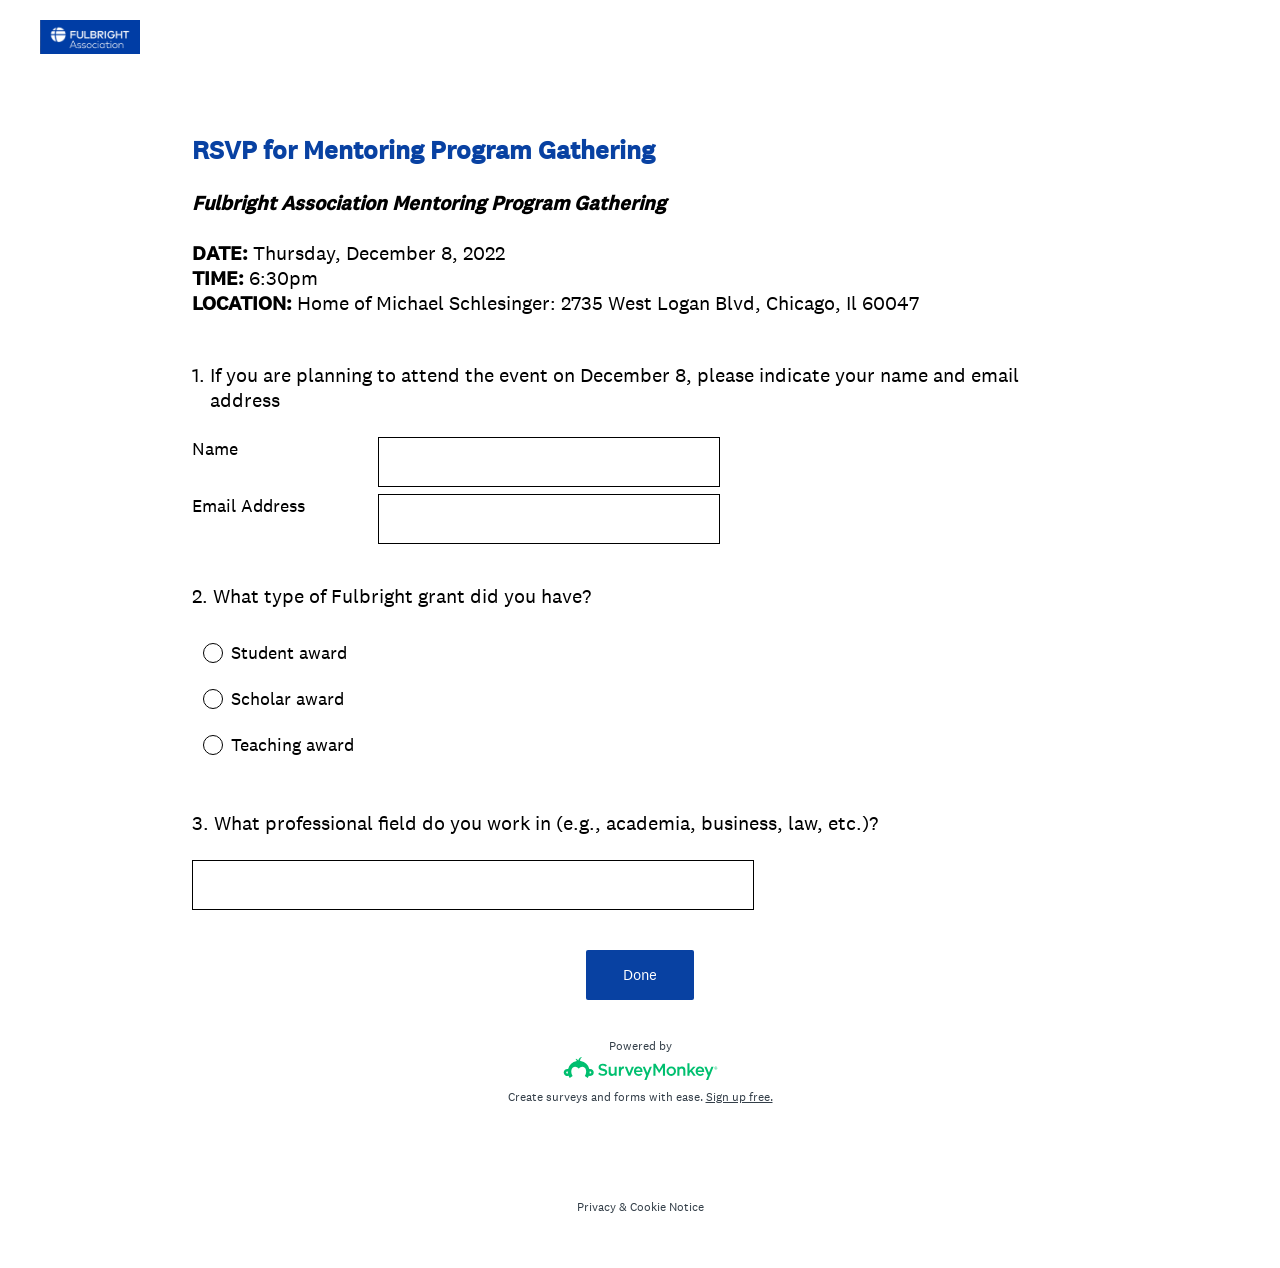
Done (640, 974)
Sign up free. (739, 1097)
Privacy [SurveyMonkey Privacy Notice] (596, 1207)
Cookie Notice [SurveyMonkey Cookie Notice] (667, 1207)
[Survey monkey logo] (640, 1068)
